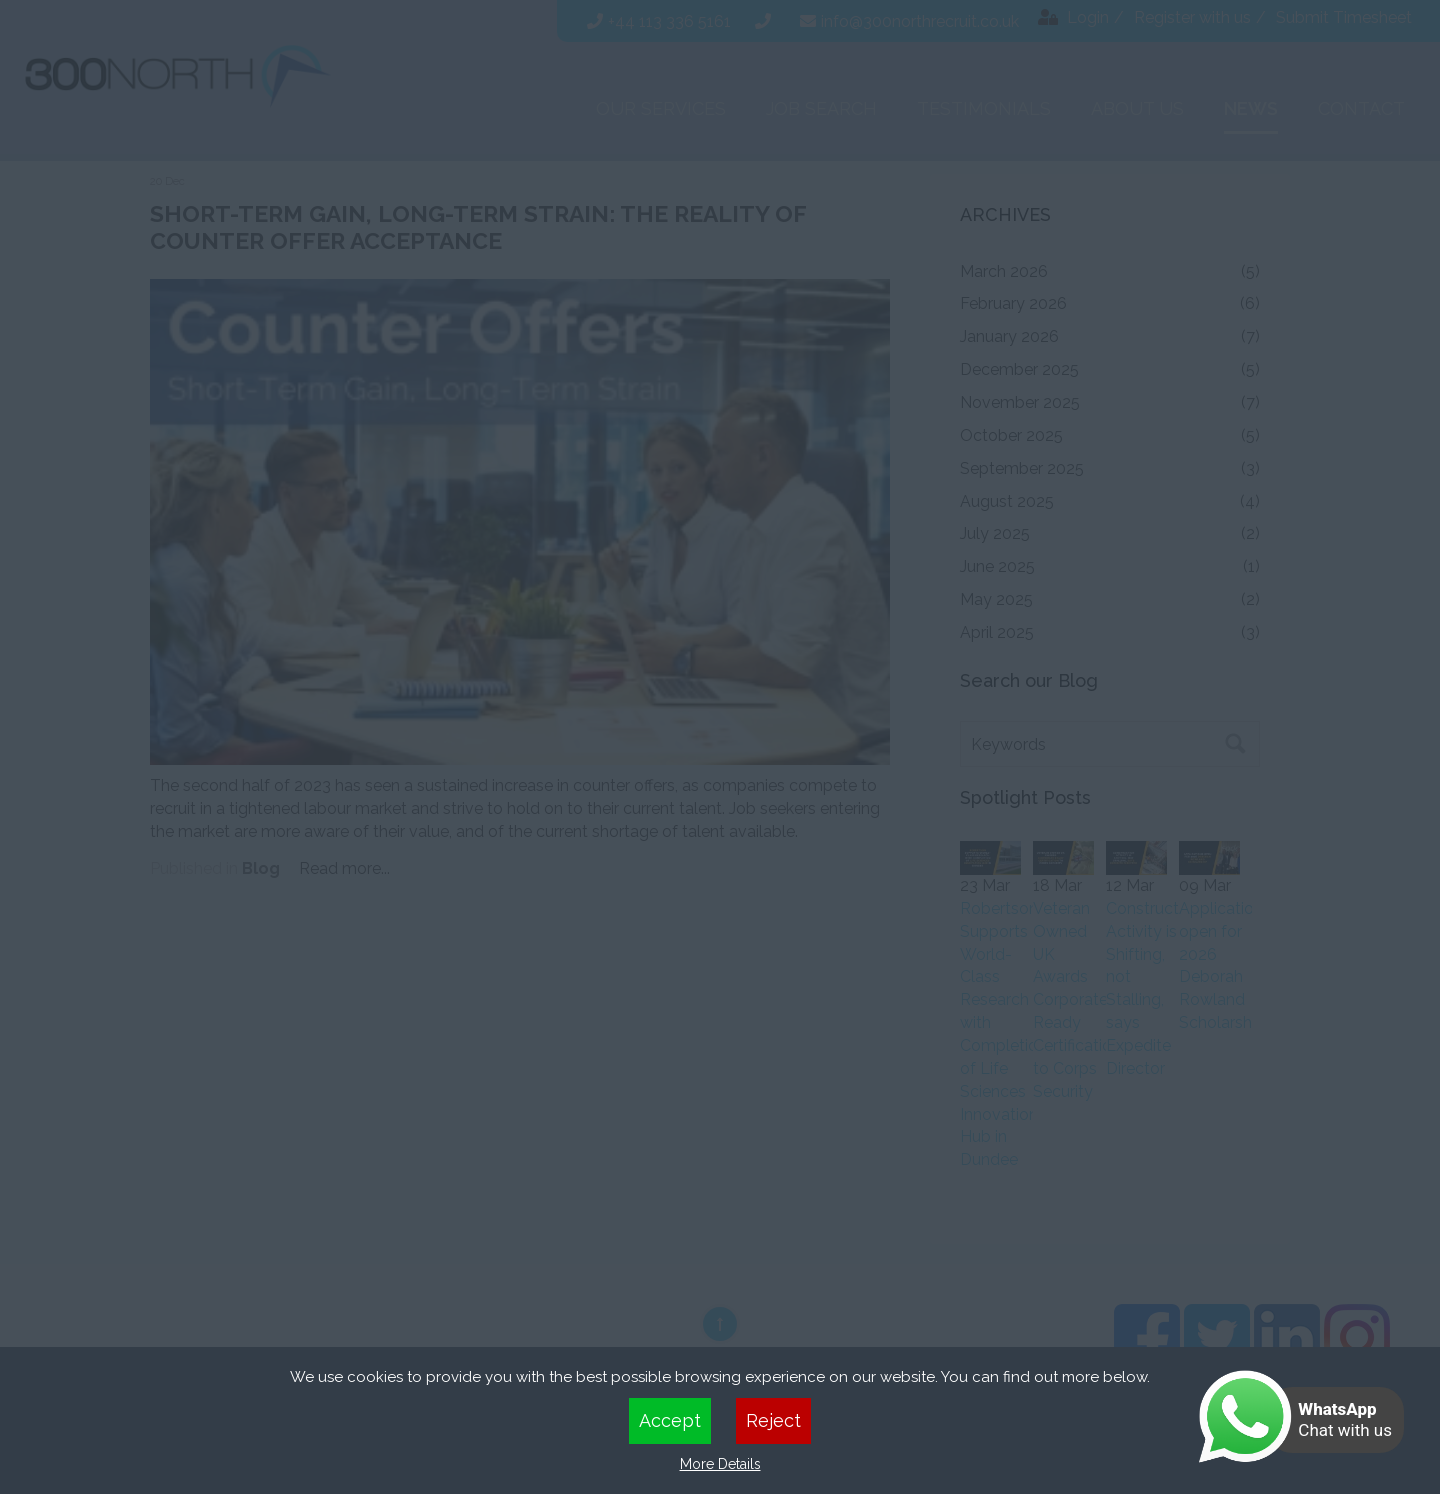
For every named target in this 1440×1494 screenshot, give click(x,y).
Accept (670, 1420)
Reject (773, 1420)
